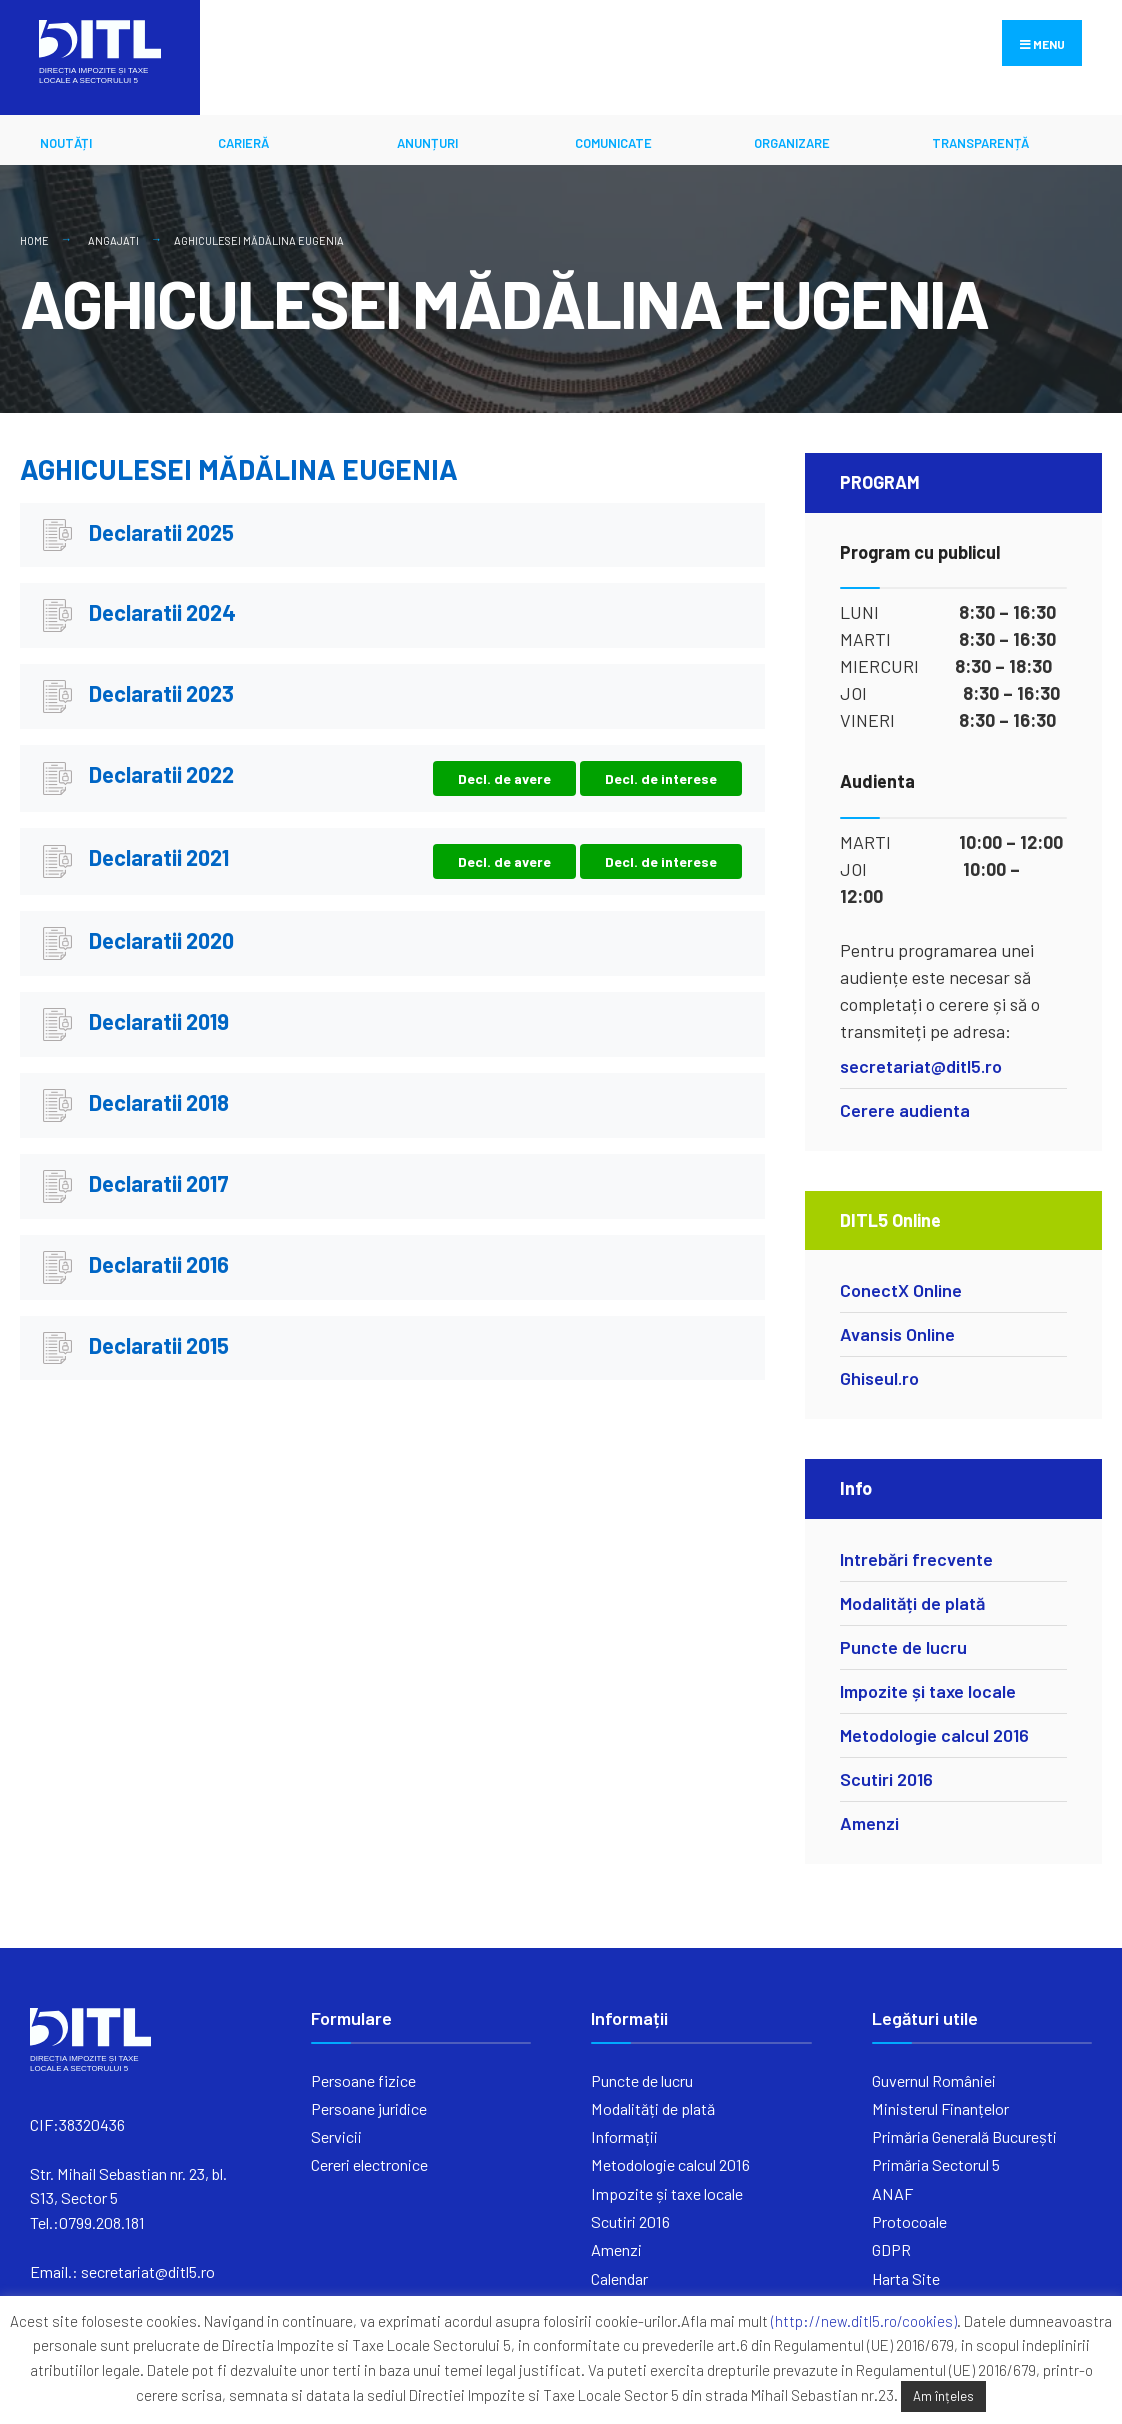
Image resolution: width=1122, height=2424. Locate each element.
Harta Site (906, 2278)
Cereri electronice (369, 2164)
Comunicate (613, 143)
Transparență (980, 143)
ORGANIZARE (792, 143)
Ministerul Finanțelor (940, 2108)
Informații (624, 2136)
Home (34, 240)
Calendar (619, 2278)
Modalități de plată (912, 1603)
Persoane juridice (369, 2108)
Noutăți (66, 143)
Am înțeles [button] (943, 2396)
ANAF (892, 2193)
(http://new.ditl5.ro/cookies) (864, 2321)
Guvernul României (934, 2080)
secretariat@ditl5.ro (921, 1066)
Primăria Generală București (964, 2136)
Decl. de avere (504, 778)
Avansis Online (897, 1334)
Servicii (336, 2136)
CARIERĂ (243, 143)
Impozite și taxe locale (928, 1691)
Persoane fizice (363, 2080)
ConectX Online (901, 1290)
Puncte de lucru (903, 1647)
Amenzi (869, 1823)
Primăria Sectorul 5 (936, 2164)
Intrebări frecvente (916, 1559)
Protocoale (909, 2221)
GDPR (891, 2249)
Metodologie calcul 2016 (934, 1735)
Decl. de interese (661, 778)
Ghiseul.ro (879, 1378)
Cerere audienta (905, 1110)
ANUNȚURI (427, 143)
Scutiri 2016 (886, 1779)
